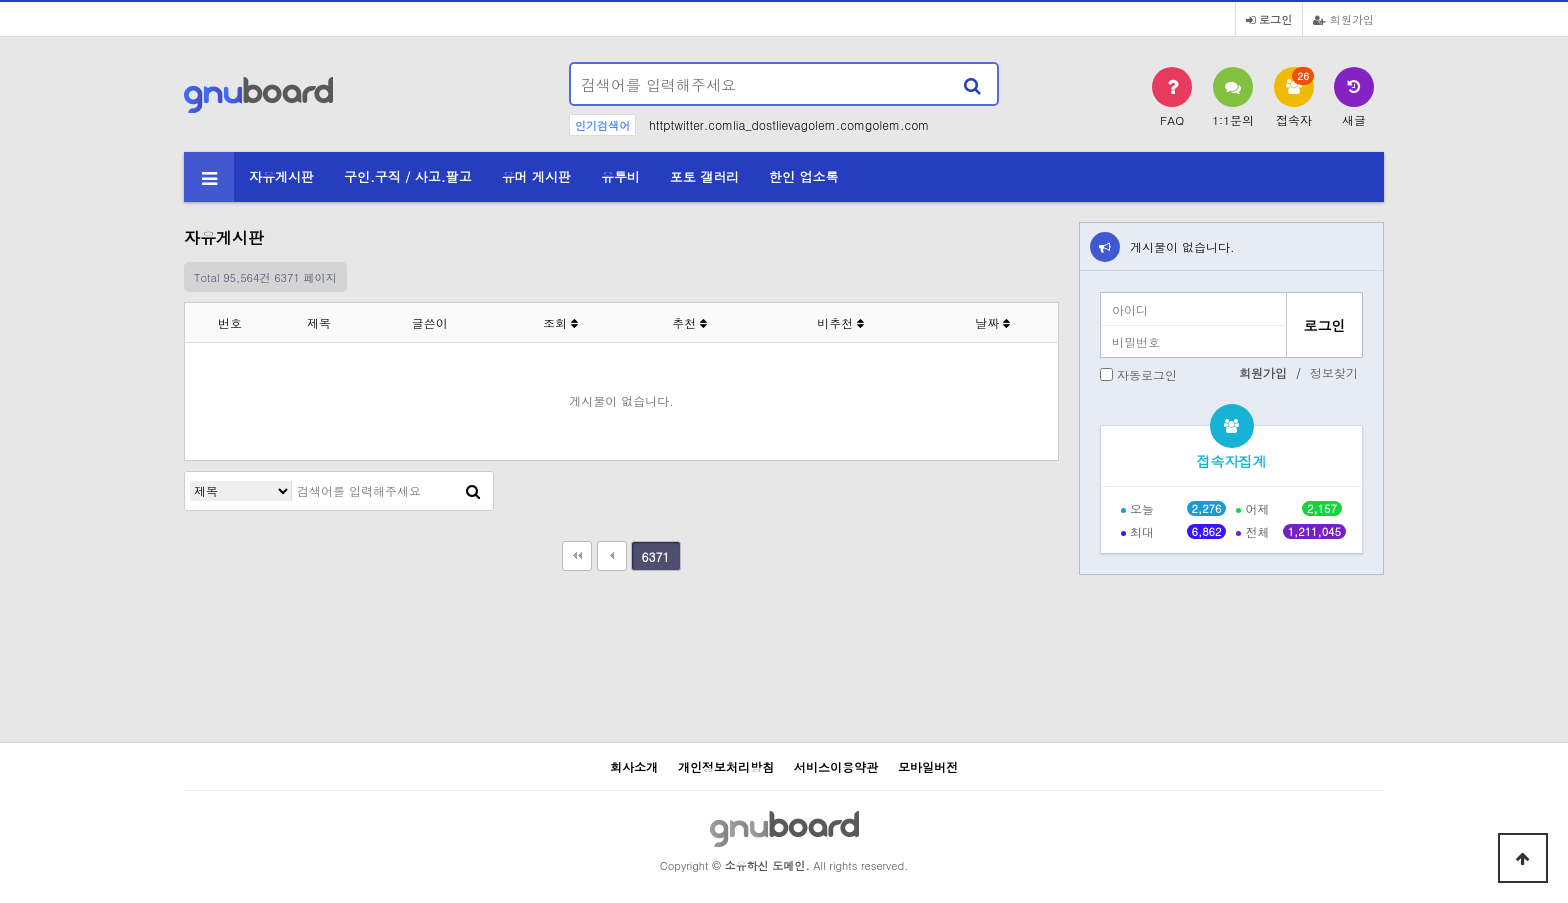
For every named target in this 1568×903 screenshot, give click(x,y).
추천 (689, 322)
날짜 (992, 322)
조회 (560, 322)
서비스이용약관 (836, 766)
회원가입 (1343, 19)
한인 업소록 (803, 176)
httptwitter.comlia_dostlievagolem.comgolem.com (789, 124)
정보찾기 (1334, 372)
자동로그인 (1147, 374)
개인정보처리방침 (726, 766)
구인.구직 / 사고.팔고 (408, 176)
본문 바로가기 (0, 0)
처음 (577, 556)
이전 (612, 556)
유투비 (620, 176)
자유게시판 (281, 176)
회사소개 (634, 766)
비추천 (840, 322)
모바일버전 (928, 766)
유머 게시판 (536, 176)
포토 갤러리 (704, 176)
